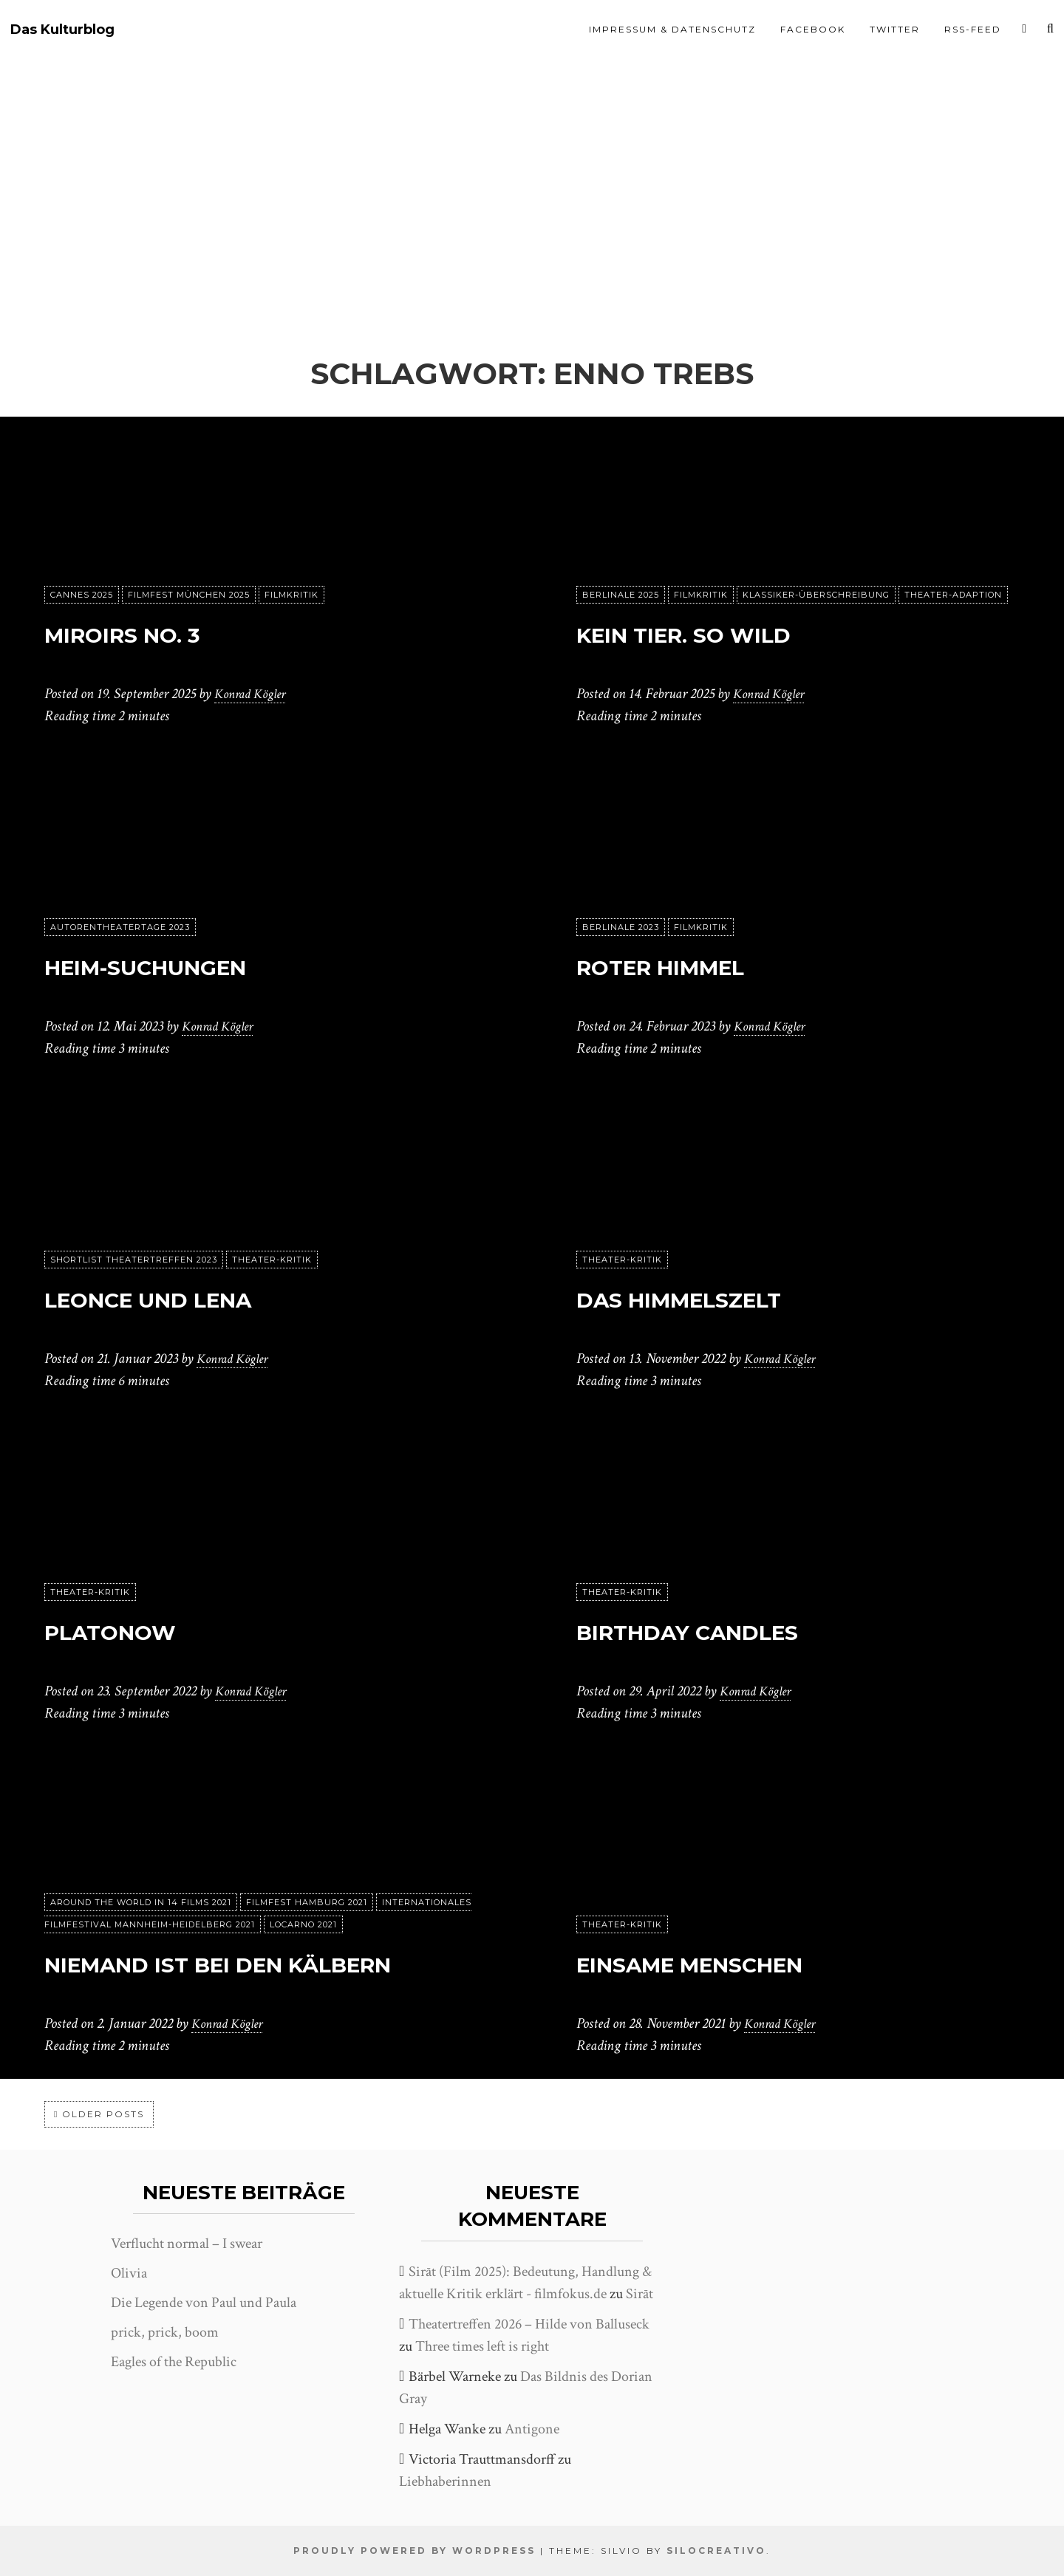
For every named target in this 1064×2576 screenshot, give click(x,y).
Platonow (138, 1629)
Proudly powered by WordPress (414, 2550)
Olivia (129, 2273)
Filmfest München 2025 (189, 595)
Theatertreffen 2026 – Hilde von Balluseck (529, 2324)
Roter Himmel (696, 964)
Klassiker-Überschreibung (816, 595)
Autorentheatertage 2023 (120, 927)
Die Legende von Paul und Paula (203, 2302)
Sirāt (639, 2293)
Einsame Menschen (739, 1962)
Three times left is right (482, 2346)
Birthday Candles (734, 1629)
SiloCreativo (716, 2550)
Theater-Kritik (272, 1259)
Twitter (895, 29)
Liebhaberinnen (445, 2481)
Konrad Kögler (254, 693)
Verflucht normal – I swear (186, 2243)
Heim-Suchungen (189, 964)
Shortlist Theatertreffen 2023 (133, 1259)
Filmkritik (291, 595)
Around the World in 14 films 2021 (140, 1861)
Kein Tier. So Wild (728, 632)
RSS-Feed (972, 29)
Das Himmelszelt (722, 1297)
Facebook (812, 29)
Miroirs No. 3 (155, 632)
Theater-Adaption (953, 595)
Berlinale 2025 (620, 595)
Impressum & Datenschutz (672, 29)
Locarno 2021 (303, 1883)
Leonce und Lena (192, 1297)
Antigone (532, 2429)
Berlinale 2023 (620, 927)
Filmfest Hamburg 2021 (306, 1861)
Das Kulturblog (62, 30)
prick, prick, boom (165, 2332)
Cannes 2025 (81, 595)
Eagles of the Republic (173, 2361)
